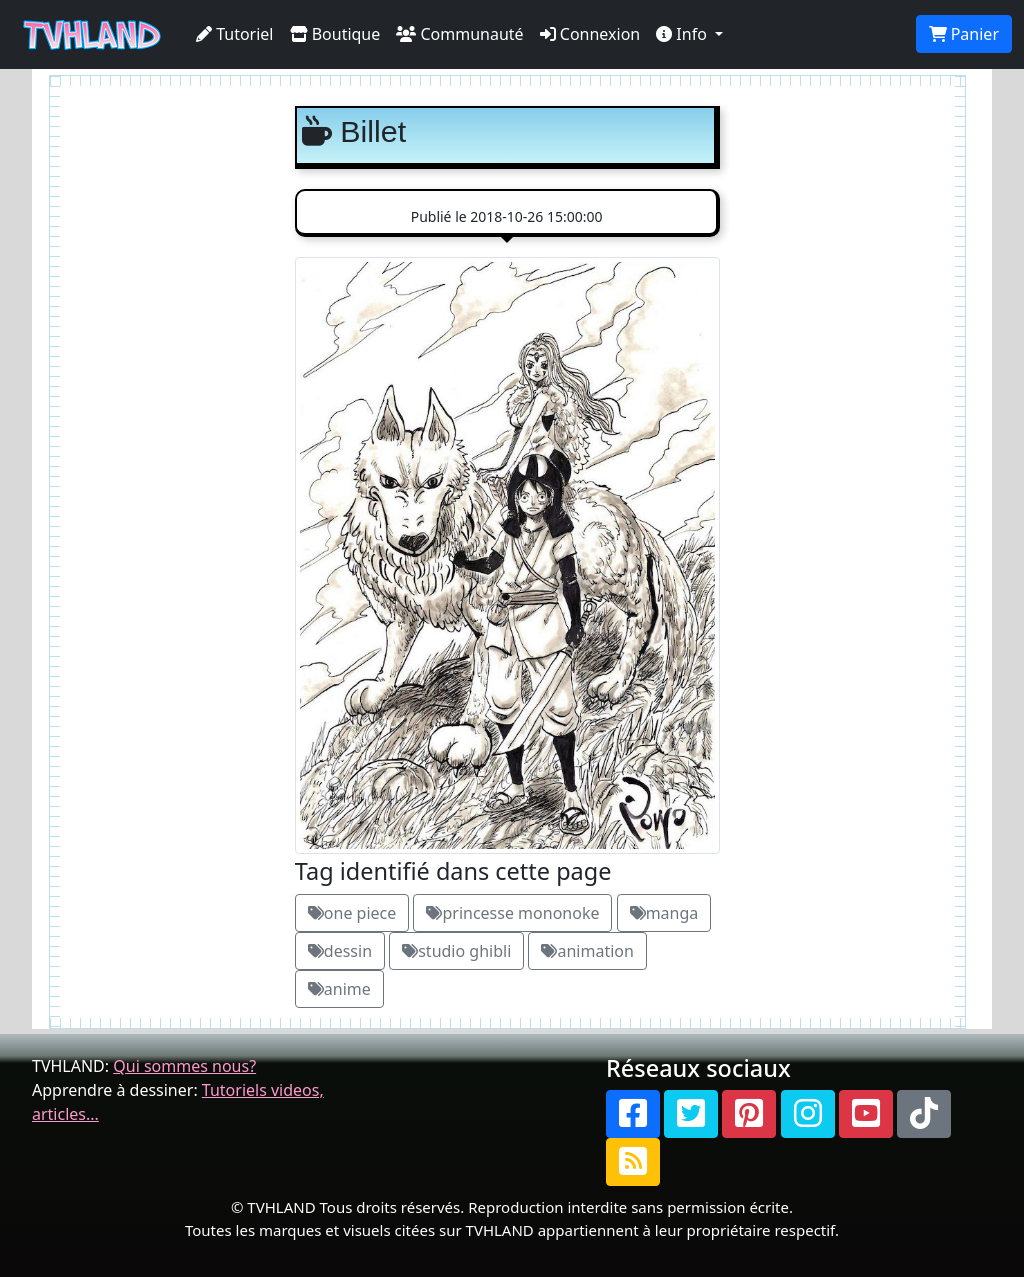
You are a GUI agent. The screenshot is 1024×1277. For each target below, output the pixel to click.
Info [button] (683, 34)
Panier (964, 34)
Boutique (335, 34)
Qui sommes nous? (184, 1066)
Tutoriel (235, 34)
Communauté (459, 34)
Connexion (590, 34)
